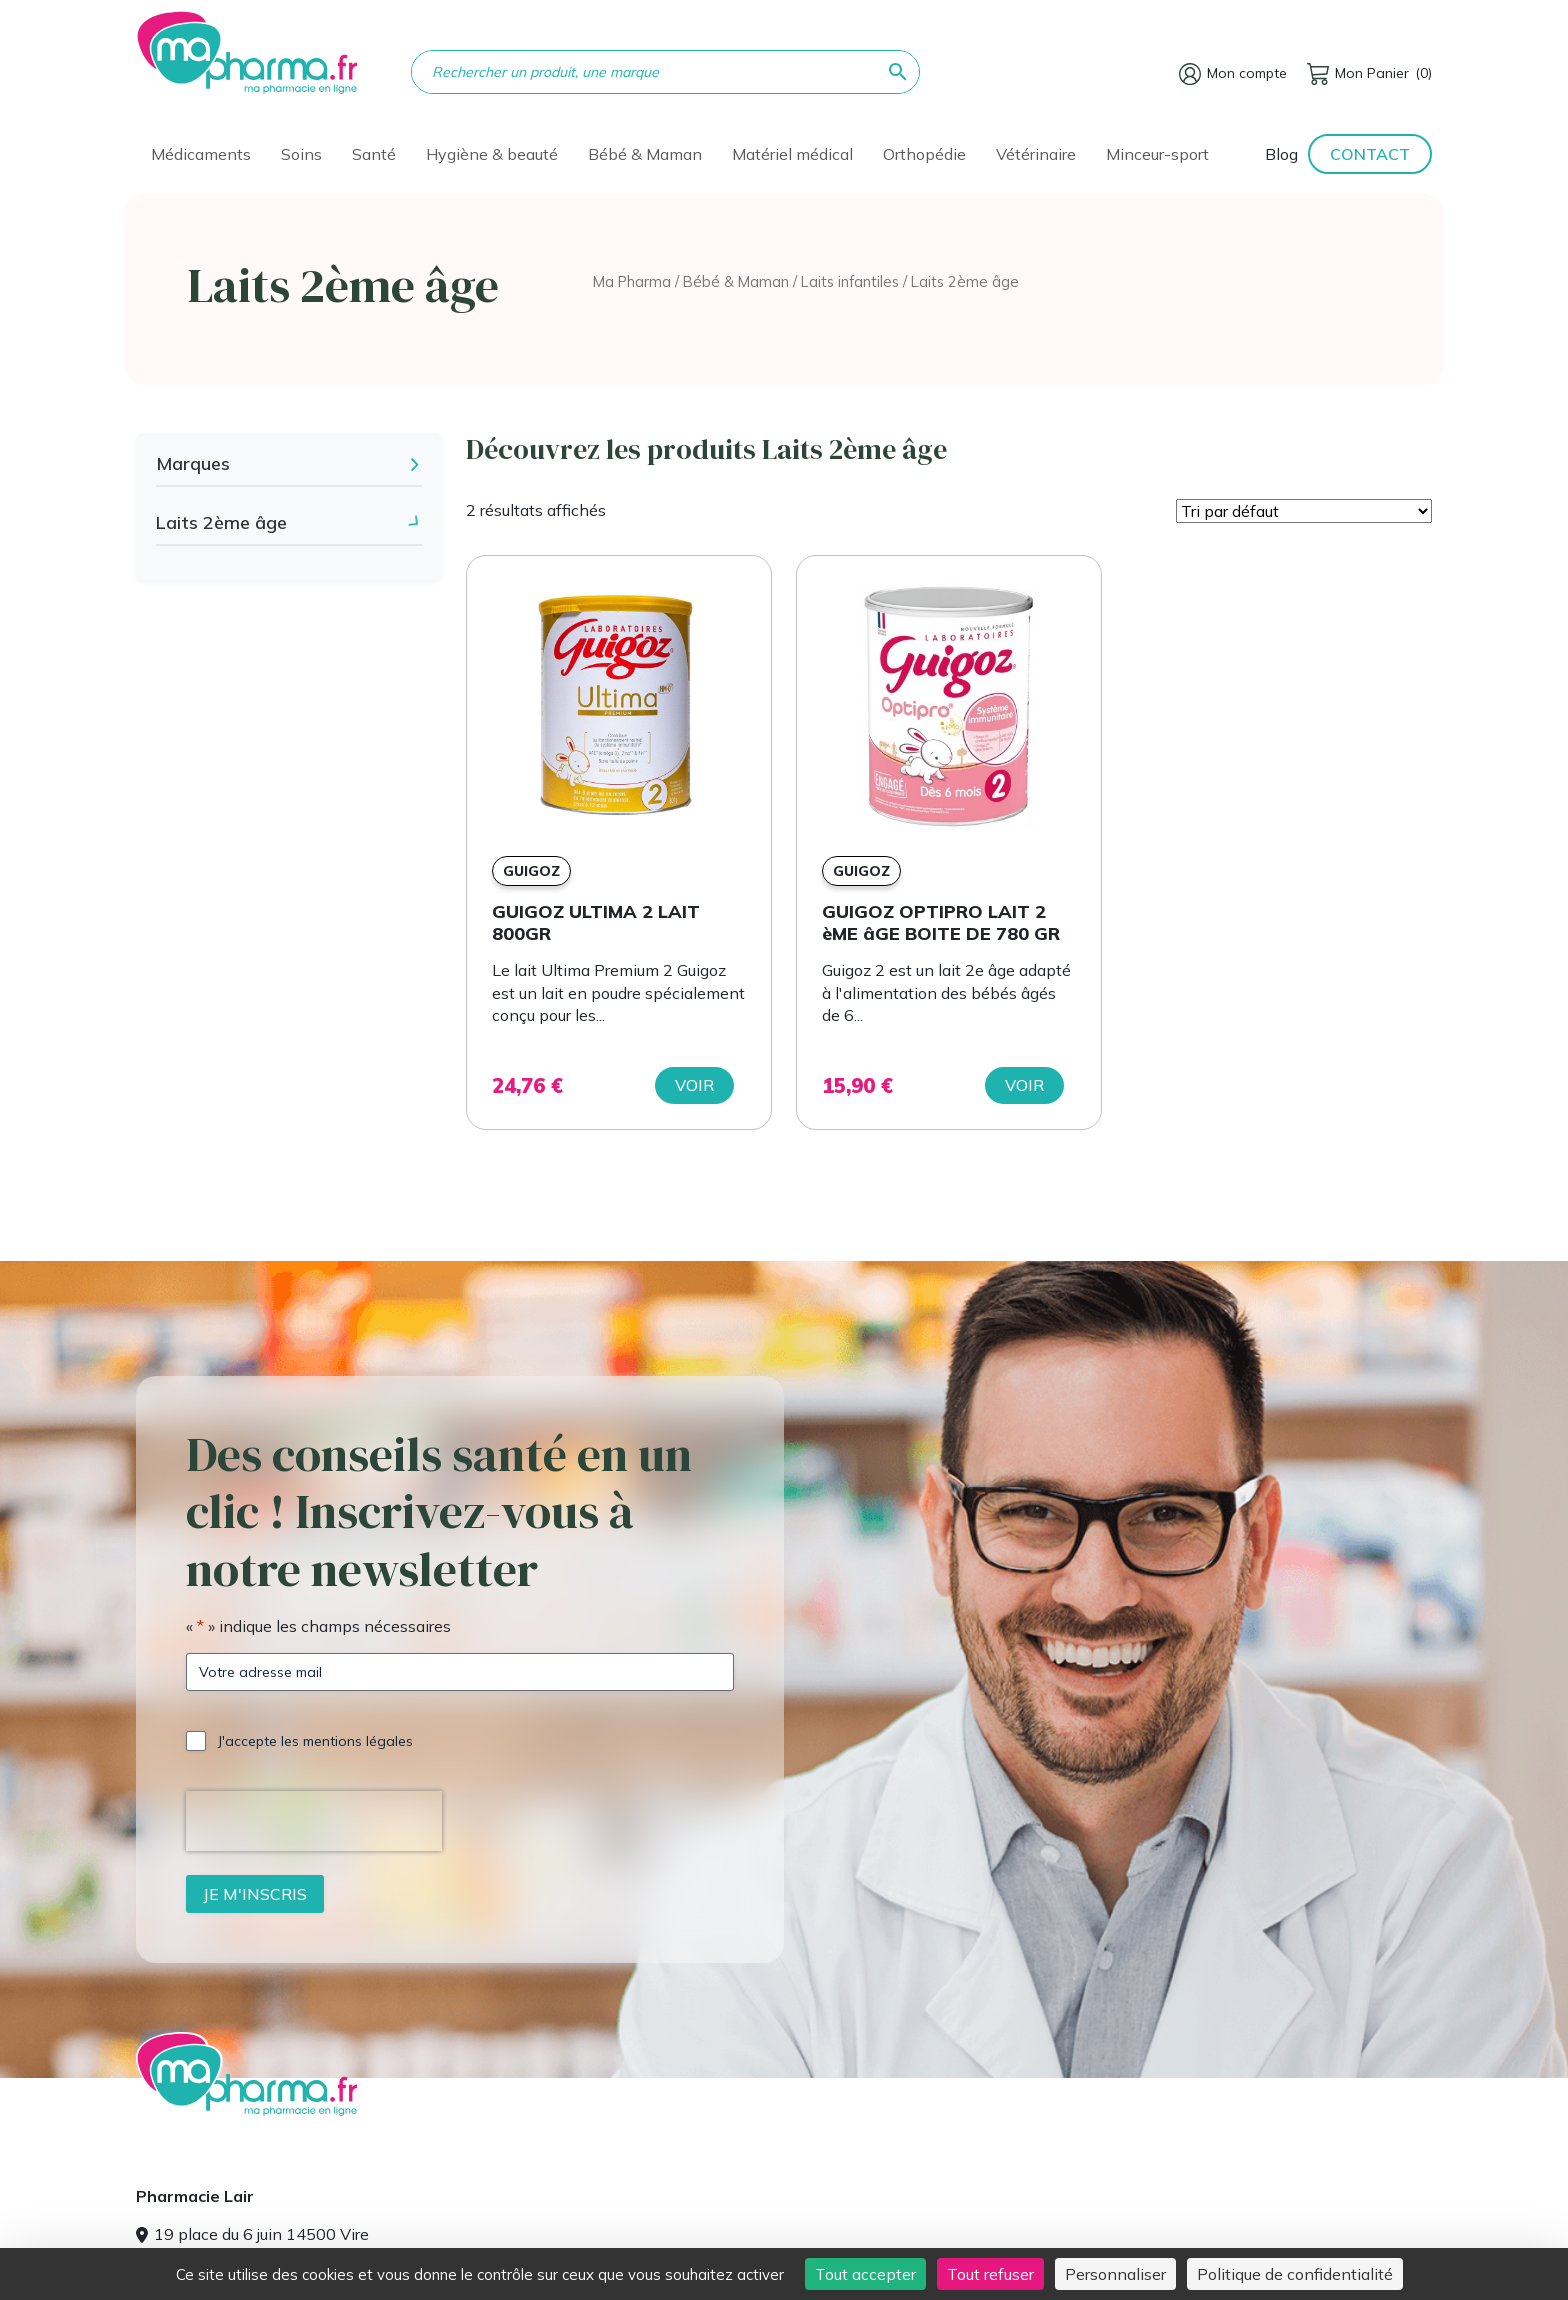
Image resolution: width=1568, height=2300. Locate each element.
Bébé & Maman (645, 154)
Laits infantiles (850, 281)
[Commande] (1304, 511)
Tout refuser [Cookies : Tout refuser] (990, 2274)
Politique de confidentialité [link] (1295, 2274)
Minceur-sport (1157, 154)
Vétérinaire (1036, 154)
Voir (694, 1085)
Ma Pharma (632, 281)
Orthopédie (924, 154)
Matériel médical (792, 154)
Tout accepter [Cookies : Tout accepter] (865, 2274)
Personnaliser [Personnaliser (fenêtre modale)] (1115, 2274)
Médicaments (201, 154)
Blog (1281, 154)
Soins (301, 154)
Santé (374, 154)
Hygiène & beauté (492, 154)
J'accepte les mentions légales (315, 1741)
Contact (1370, 154)
